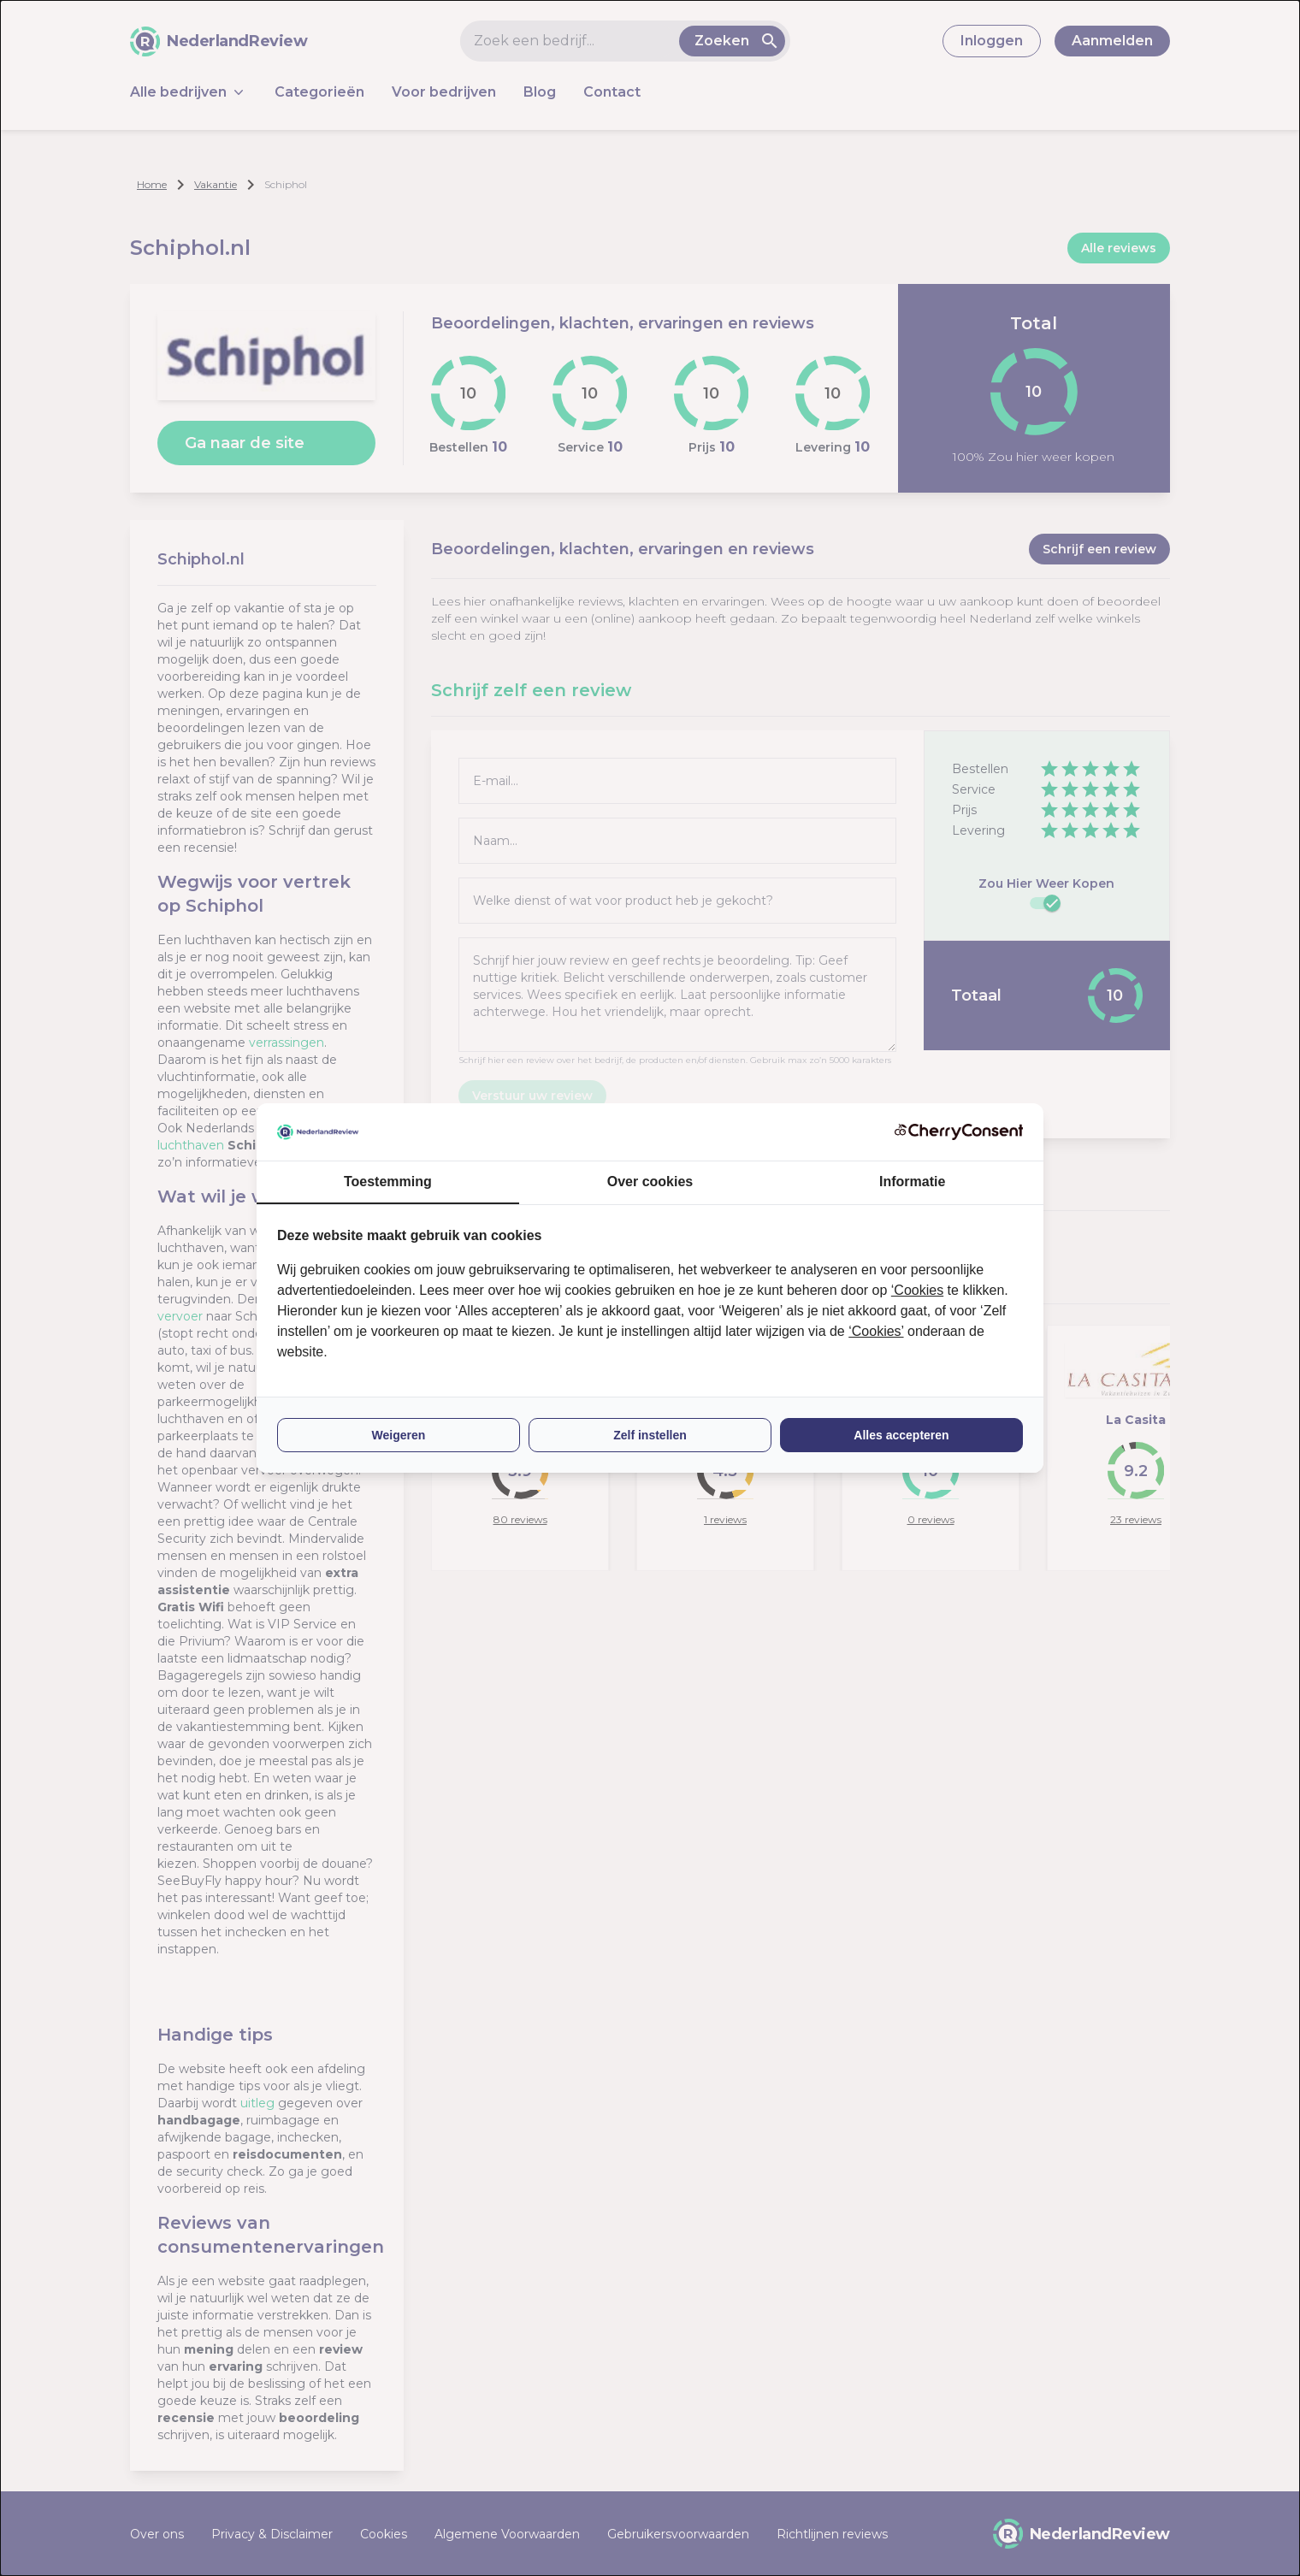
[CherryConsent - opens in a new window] (959, 1132)
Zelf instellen (650, 1435)
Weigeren (399, 1435)
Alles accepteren (901, 1435)
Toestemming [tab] (388, 1181)
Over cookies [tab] (650, 1181)
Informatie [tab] (912, 1181)
